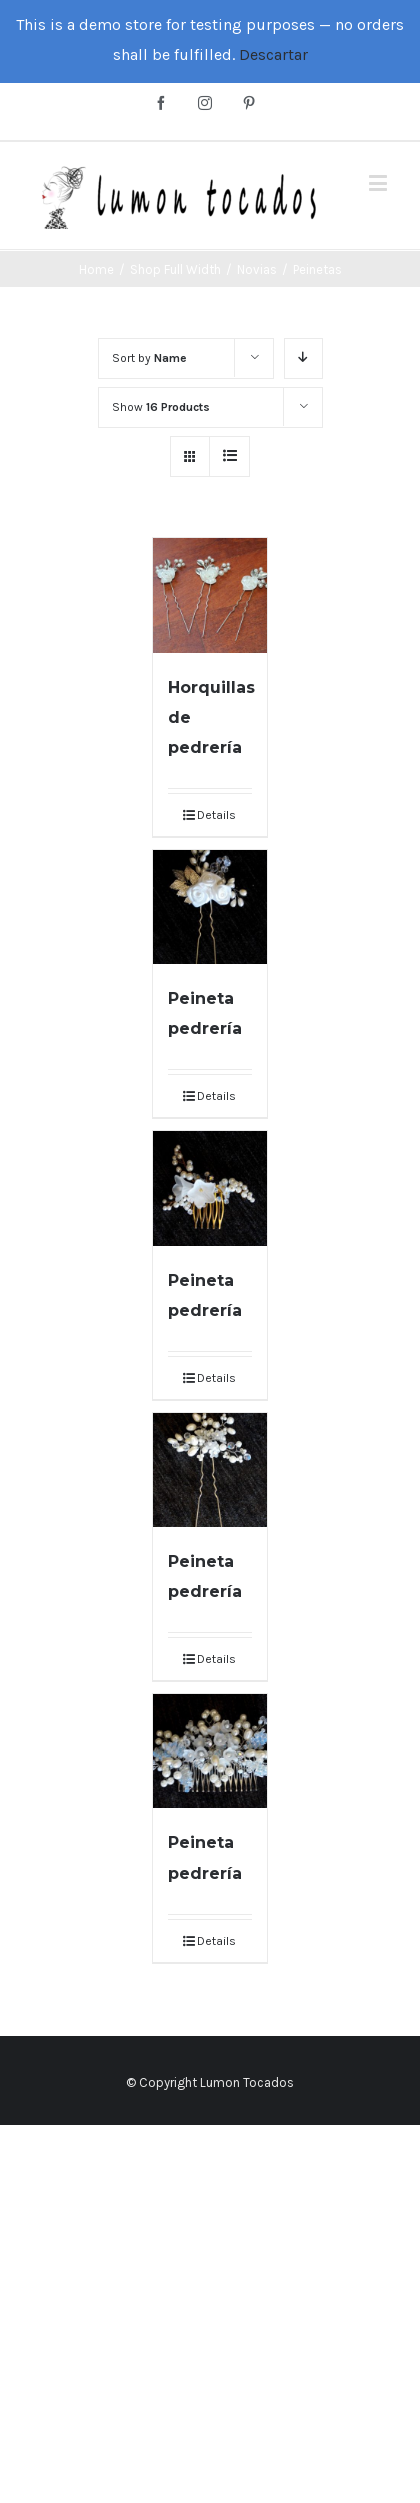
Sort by (149, 358)
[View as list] (229, 456)
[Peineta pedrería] (210, 907)
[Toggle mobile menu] (379, 182)
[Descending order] (303, 358)
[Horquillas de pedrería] (210, 595)
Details (216, 815)
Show (161, 407)
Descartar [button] (273, 54)
